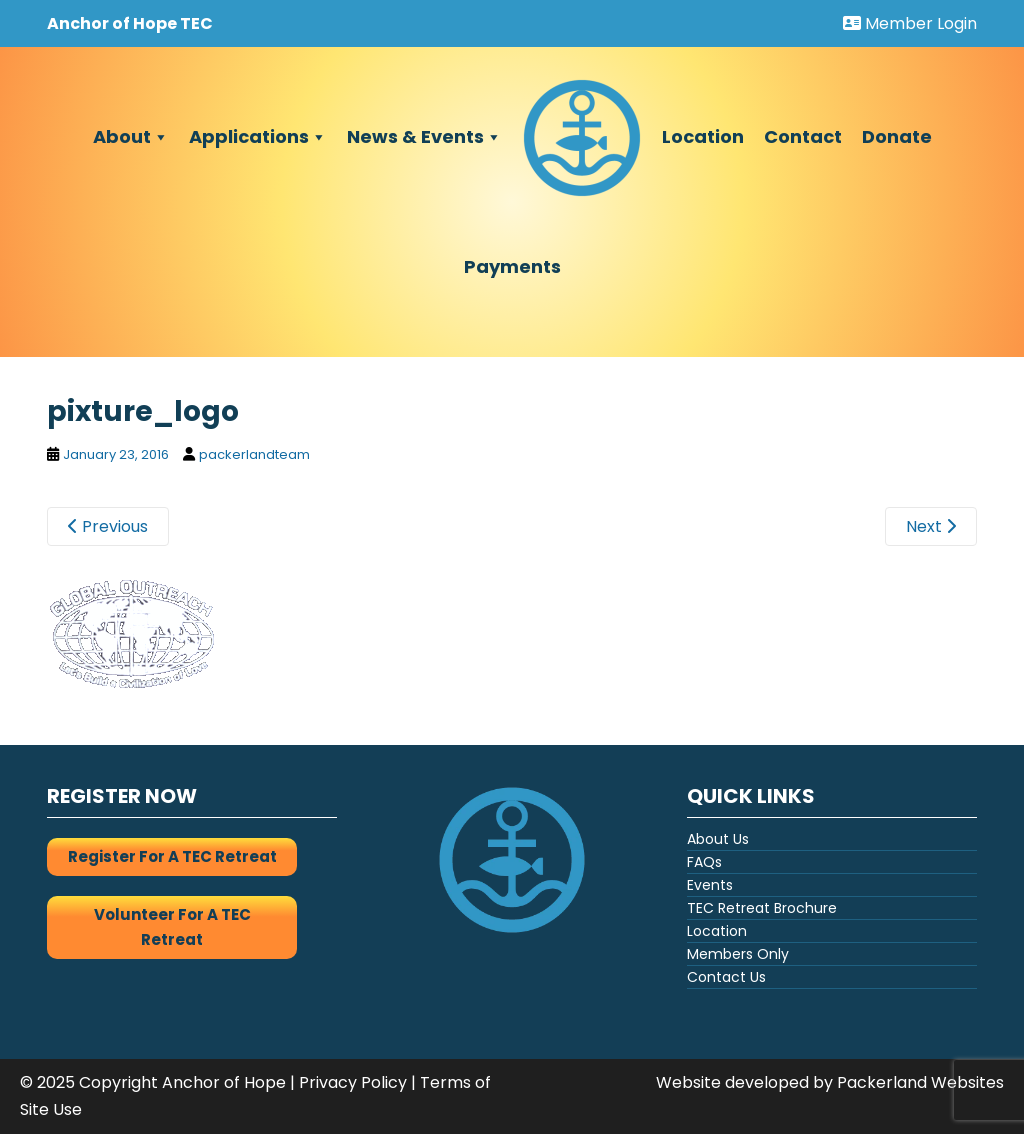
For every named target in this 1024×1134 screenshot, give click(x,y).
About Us (718, 839)
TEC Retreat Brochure (762, 908)
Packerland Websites (920, 1082)
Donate (897, 136)
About (131, 137)
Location (703, 136)
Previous (108, 526)
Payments (512, 266)
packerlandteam (254, 454)
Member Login (910, 23)
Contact (803, 136)
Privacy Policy (353, 1082)
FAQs (704, 862)
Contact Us (726, 977)
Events (710, 885)
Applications (258, 137)
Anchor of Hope (224, 1082)
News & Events (424, 137)
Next (931, 526)
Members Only (738, 954)
